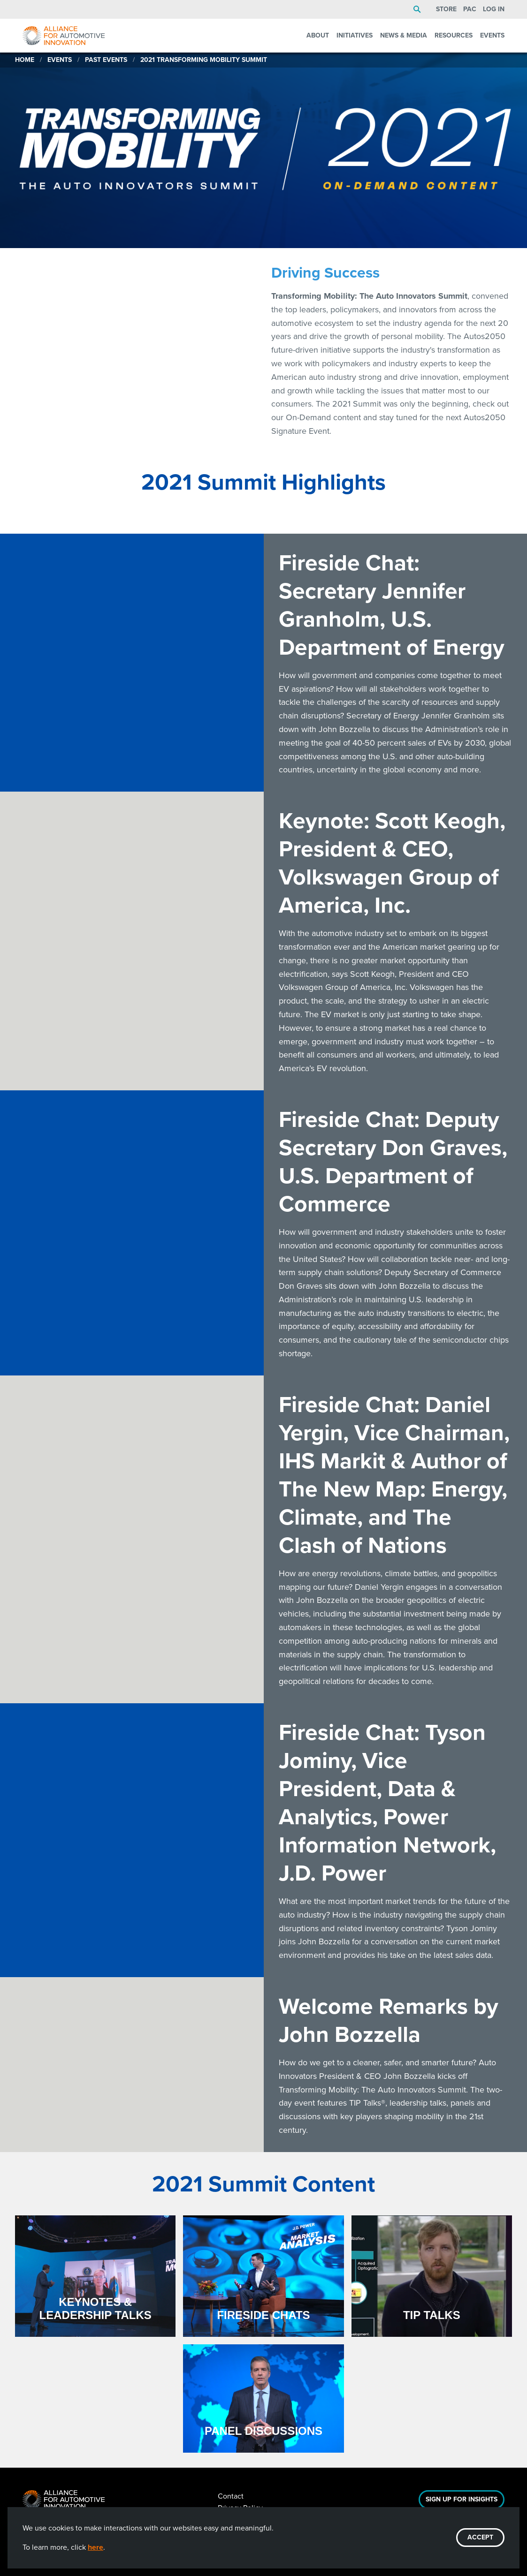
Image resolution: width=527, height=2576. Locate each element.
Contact (231, 2496)
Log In (493, 9)
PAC (469, 9)
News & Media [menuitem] (403, 35)
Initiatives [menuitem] (354, 35)
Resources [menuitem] (454, 35)
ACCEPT (480, 2537)
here (95, 2547)
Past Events (106, 60)
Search (417, 9)
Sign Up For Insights (461, 2499)
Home (24, 60)
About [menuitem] (317, 35)
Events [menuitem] (492, 35)
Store (446, 9)
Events (59, 60)
